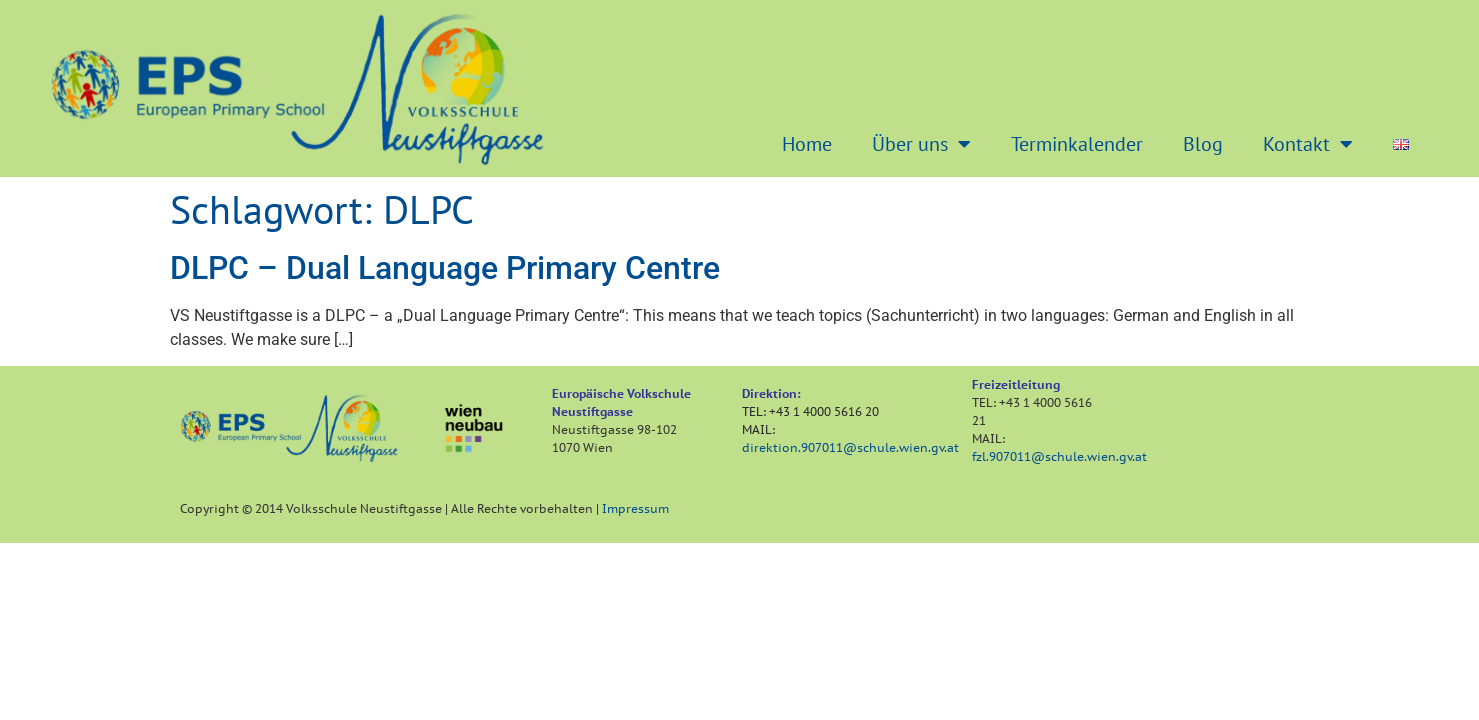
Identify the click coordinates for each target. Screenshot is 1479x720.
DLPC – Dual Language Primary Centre (445, 268)
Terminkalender (1077, 144)
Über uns (921, 144)
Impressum (635, 508)
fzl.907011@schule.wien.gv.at (1059, 456)
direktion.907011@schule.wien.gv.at (850, 447)
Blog (1203, 144)
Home (807, 144)
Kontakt (1308, 144)
